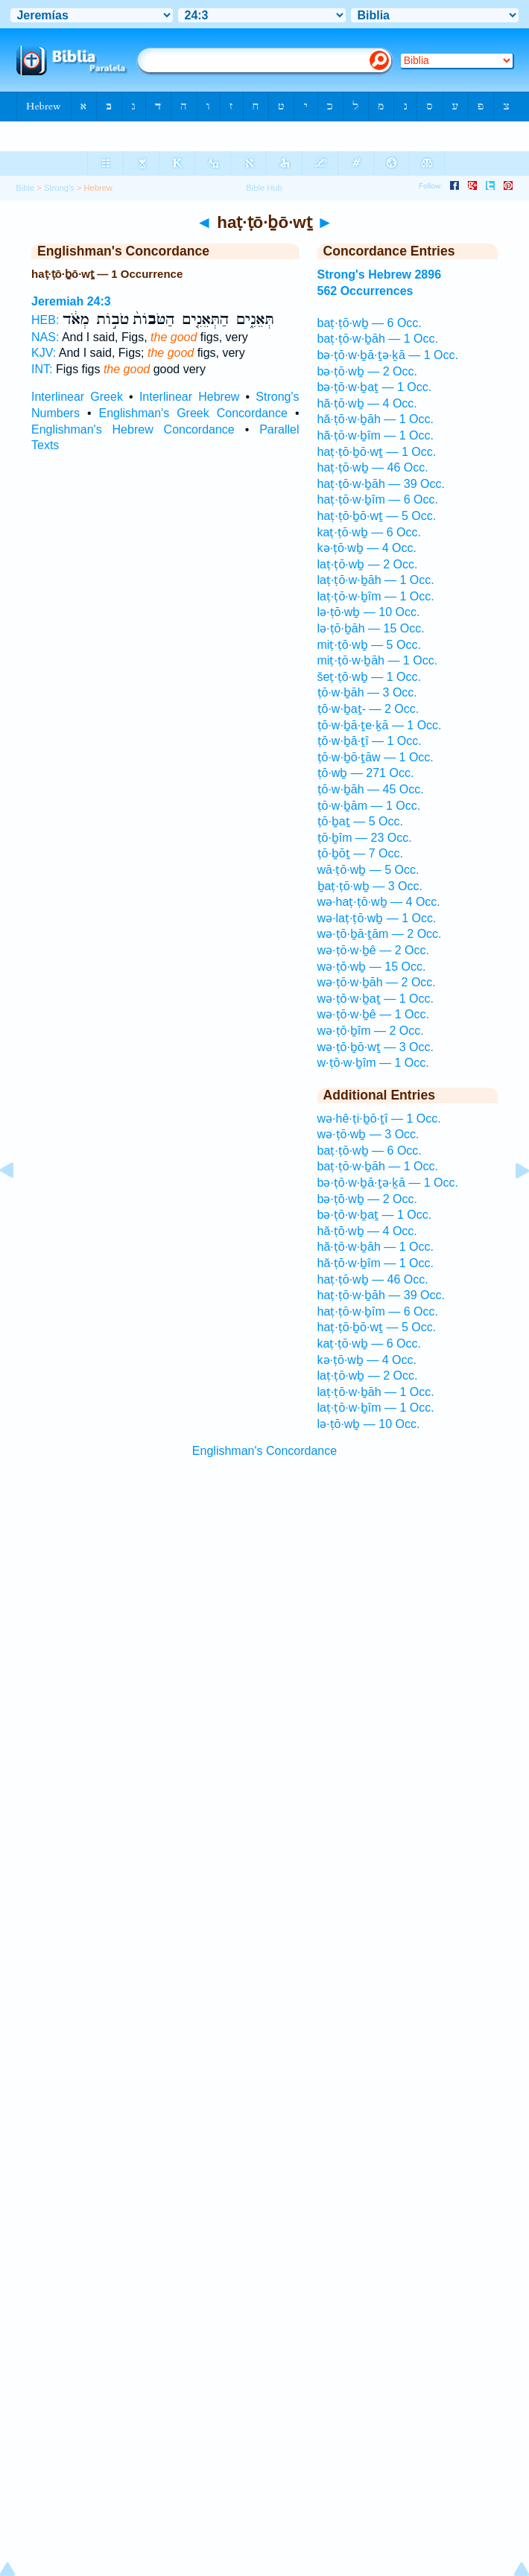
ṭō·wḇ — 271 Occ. (365, 773)
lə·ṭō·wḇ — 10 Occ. (368, 612)
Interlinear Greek (77, 396)
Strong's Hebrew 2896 (379, 274)
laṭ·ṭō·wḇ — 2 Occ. (367, 564)
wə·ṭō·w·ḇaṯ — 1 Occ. (375, 998)
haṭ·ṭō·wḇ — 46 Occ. (372, 467)
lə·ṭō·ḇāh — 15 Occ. (371, 628)
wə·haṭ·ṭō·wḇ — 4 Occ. (378, 901)
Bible (25, 187)
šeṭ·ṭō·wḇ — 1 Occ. (369, 676)
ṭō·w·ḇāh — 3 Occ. (367, 692)
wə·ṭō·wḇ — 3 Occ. (368, 1134)
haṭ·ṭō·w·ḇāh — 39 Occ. (381, 484)
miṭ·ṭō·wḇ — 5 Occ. (369, 644)
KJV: (43, 352)
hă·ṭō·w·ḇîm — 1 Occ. (375, 435)
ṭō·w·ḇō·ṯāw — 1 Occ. (375, 757)
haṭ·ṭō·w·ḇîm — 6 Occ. (377, 499)
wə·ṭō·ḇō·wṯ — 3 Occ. (375, 1047)
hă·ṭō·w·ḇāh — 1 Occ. (375, 419)
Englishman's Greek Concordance (193, 413)
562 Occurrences (365, 291)
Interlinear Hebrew (189, 396)
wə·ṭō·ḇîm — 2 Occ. (370, 1030)
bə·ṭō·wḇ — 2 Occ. (367, 371)
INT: (41, 369)
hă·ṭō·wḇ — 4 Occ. (367, 403)
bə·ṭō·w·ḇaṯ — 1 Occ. (374, 387)
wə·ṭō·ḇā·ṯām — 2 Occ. (379, 933)
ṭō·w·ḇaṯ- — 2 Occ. (368, 708)
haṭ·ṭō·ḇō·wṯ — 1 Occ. (377, 451)
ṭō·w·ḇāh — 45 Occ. (370, 789)
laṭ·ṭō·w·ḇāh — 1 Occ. (375, 580)
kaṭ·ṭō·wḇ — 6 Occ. (369, 532)
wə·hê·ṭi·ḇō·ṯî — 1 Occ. (379, 1118)
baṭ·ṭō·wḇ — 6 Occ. (369, 323)
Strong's (59, 187)
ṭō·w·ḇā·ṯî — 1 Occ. (369, 741)
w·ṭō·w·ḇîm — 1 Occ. (373, 1062)
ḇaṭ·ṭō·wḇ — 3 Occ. (369, 886)
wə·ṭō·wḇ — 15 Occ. (371, 966)
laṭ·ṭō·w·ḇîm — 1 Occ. (375, 596)
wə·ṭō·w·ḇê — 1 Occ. (373, 1014)
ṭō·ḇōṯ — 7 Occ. (360, 853)
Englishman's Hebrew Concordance (133, 429)
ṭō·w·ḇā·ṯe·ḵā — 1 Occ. (379, 725)
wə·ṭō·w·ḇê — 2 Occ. (373, 950)
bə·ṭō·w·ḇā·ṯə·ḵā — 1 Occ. (388, 355)
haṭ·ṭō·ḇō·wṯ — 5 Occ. (377, 516)
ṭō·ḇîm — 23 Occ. (364, 837)
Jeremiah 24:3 (71, 301)
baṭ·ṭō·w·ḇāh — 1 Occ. (378, 338)
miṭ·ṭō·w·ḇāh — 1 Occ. (377, 660)
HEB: (45, 320)
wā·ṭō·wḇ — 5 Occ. (368, 869)
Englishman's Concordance (264, 1450)
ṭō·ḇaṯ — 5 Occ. (360, 821)
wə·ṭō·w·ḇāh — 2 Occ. (376, 982)
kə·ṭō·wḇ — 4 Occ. (366, 548)
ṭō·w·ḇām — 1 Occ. (369, 805)
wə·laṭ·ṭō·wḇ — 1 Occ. (377, 918)
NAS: (45, 337)
